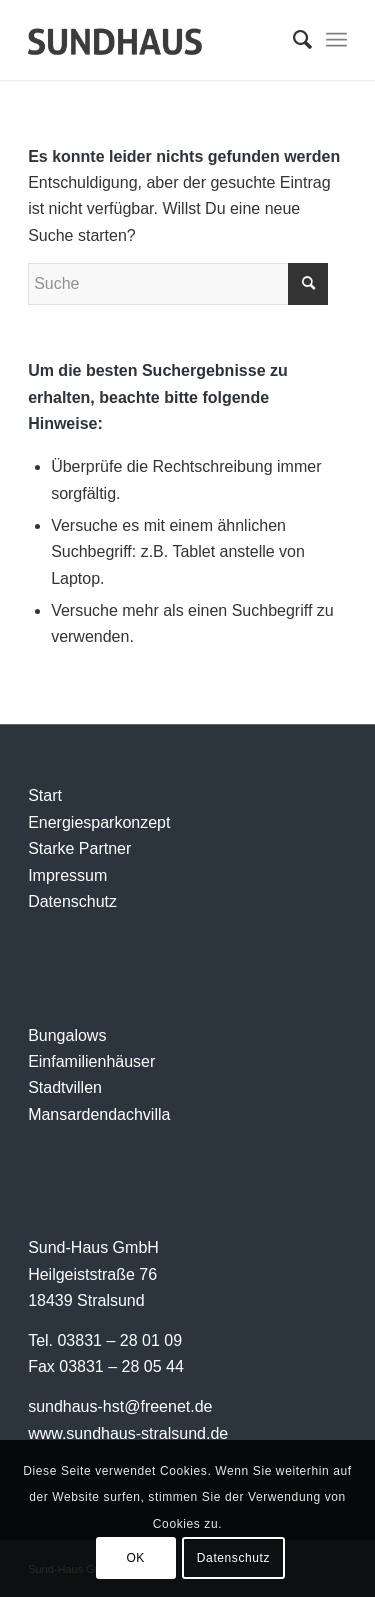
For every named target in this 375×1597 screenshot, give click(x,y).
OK (135, 1558)
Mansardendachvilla (99, 1114)
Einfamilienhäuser (91, 1061)
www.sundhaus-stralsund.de (128, 1433)
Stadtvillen (65, 1087)
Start (45, 795)
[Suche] (292, 40)
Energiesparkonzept (99, 822)
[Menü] (336, 40)
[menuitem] (292, 40)
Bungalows (67, 1035)
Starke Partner (79, 848)
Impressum (67, 875)
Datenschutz (72, 901)
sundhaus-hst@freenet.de (120, 1406)
